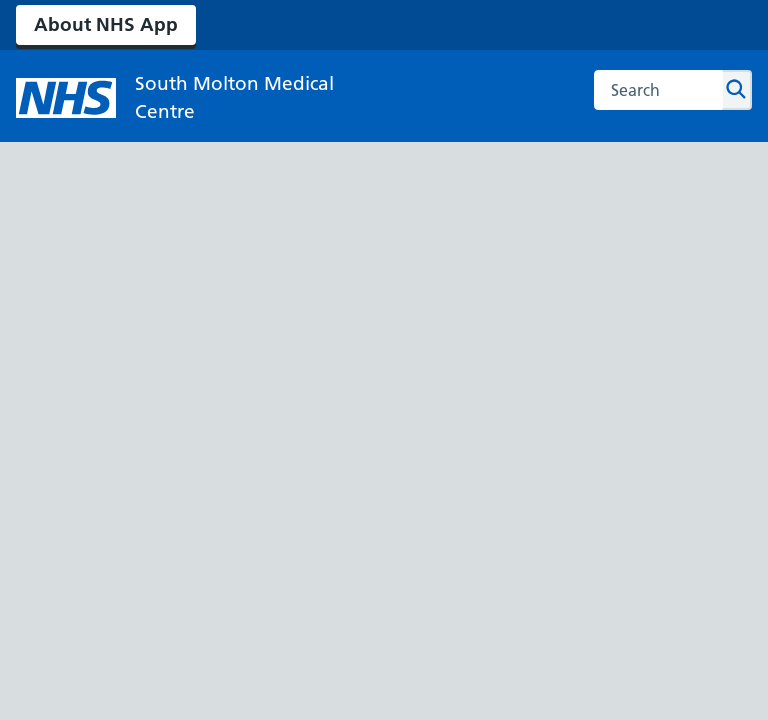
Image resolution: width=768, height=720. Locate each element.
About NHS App (106, 24)
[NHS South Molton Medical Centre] (176, 98)
